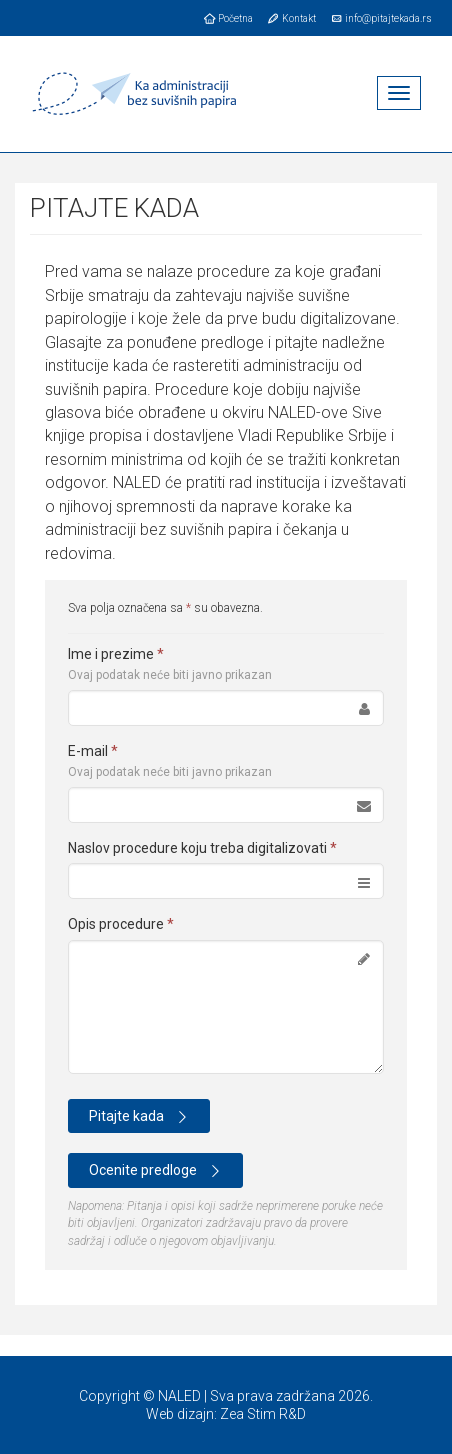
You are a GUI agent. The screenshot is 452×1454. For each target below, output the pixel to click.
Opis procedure (121, 924)
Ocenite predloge (157, 1171)
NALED (179, 1396)
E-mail (170, 761)
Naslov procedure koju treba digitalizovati (202, 848)
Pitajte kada (140, 1117)
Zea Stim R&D (263, 1414)
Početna (227, 18)
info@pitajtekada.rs (380, 18)
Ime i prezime (170, 664)
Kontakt (291, 18)
